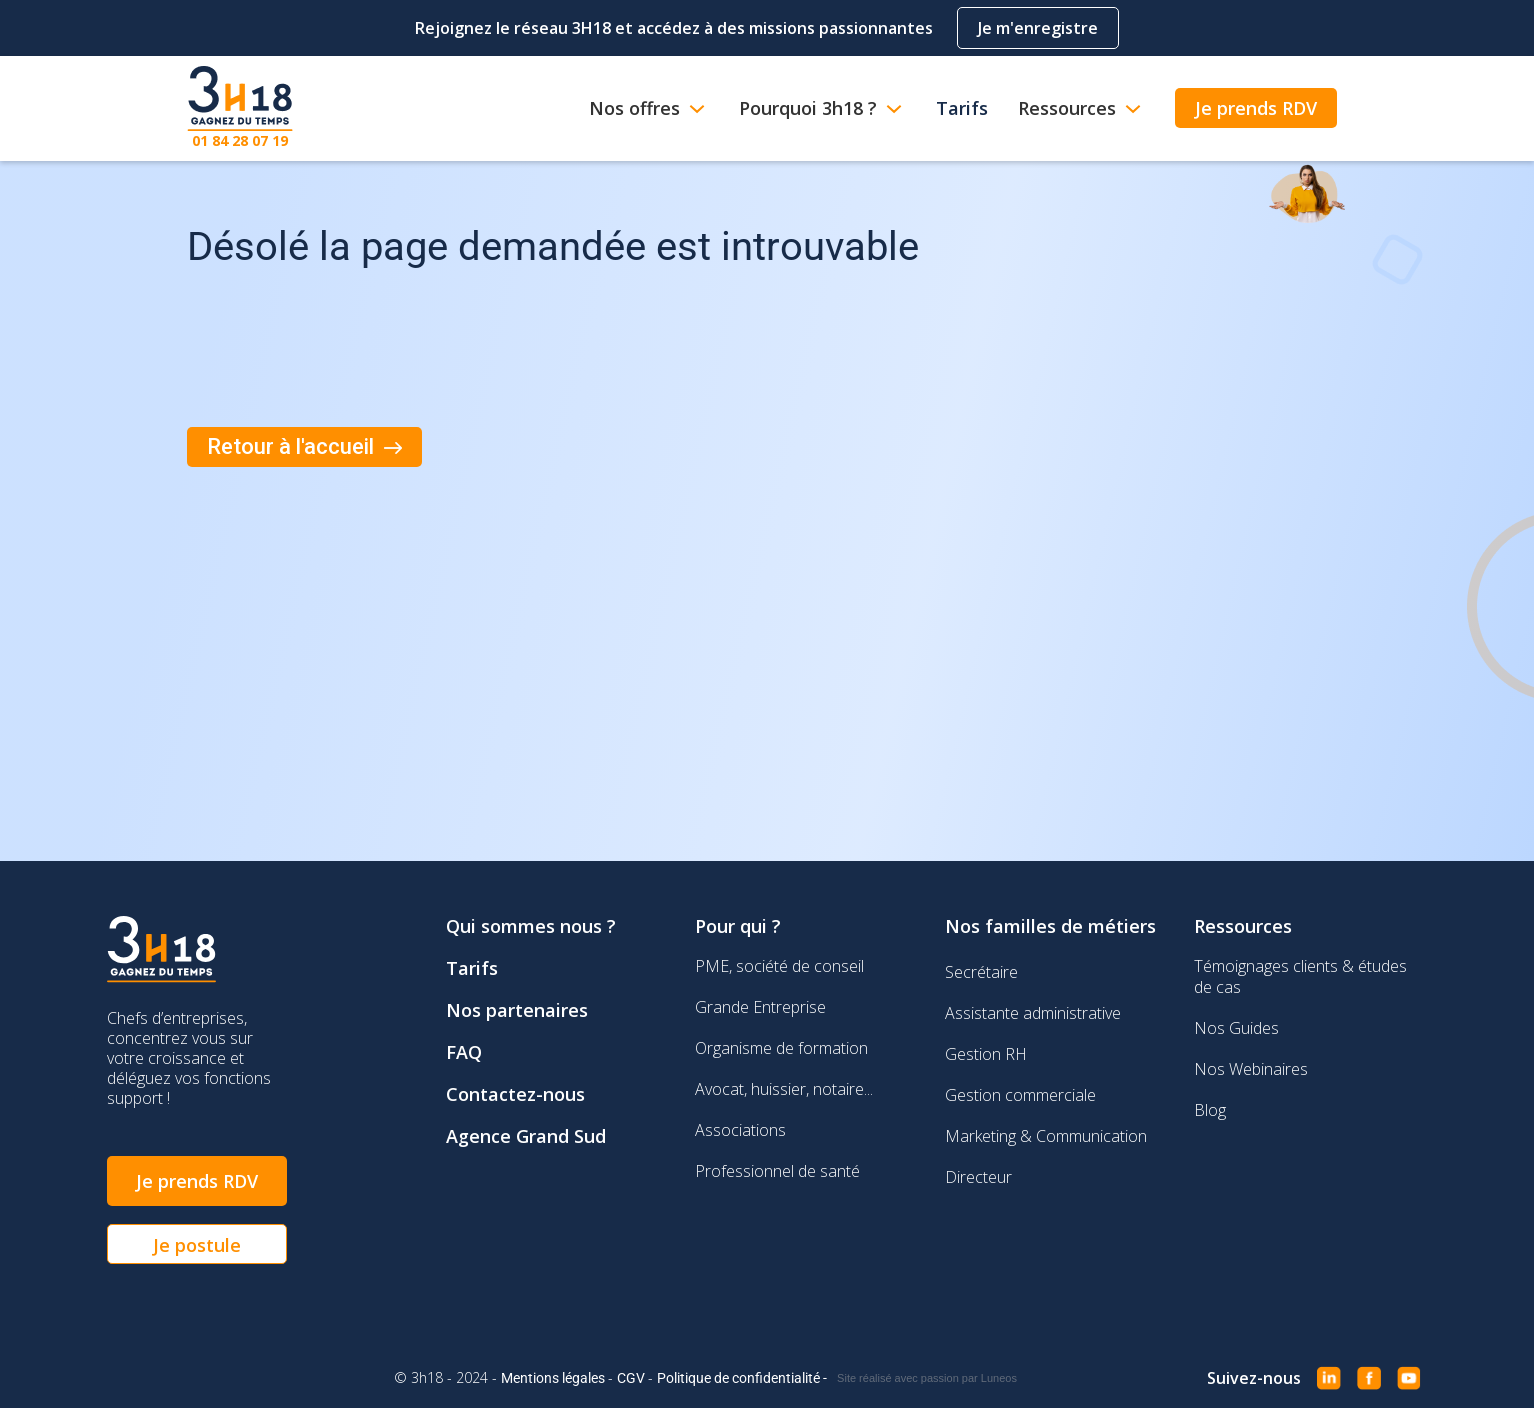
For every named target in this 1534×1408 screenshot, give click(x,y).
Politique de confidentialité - (742, 1378)
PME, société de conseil (779, 966)
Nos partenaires (517, 1010)
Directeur (978, 1177)
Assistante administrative (1033, 1013)
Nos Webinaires (1251, 1069)
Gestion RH (986, 1054)
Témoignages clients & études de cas (1300, 976)
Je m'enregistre (1038, 28)
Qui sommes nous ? (531, 926)
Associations (740, 1130)
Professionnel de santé (777, 1171)
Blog (1210, 1110)
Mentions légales (554, 1378)
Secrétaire (981, 972)
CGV (632, 1378)
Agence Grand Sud (526, 1136)
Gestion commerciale (1020, 1095)
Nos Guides (1236, 1028)
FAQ (464, 1052)
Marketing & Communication (1046, 1136)
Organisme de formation (781, 1048)
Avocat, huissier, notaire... (784, 1089)
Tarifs (472, 968)
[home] (240, 108)
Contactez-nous (515, 1094)
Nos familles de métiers (1050, 926)
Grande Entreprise (760, 1007)
